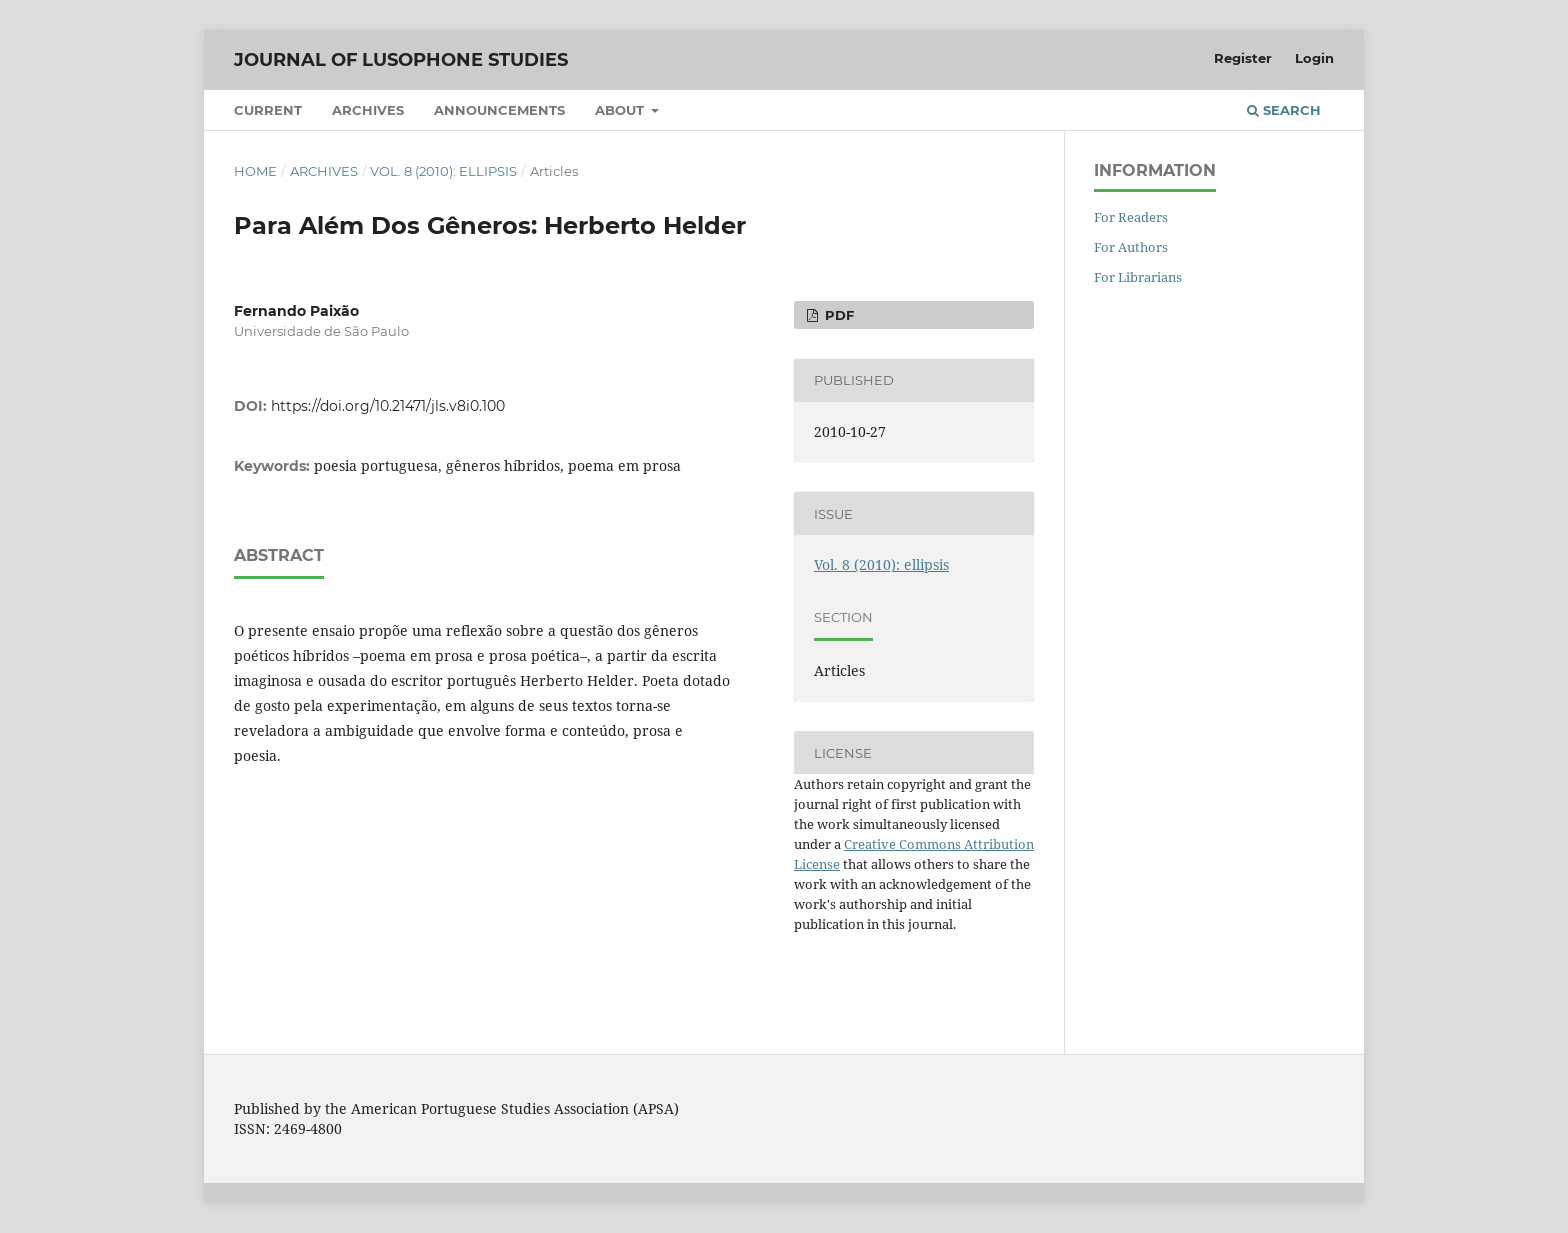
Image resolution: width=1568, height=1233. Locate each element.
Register (1243, 58)
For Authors (1131, 247)
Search (1284, 110)
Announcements (499, 110)
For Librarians (1138, 277)
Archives (368, 110)
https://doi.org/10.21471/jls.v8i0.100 (388, 406)
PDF (837, 315)
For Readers (1131, 217)
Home (255, 171)
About (621, 110)
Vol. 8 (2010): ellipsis (443, 171)
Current (268, 110)
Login (1314, 58)
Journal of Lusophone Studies (401, 60)
